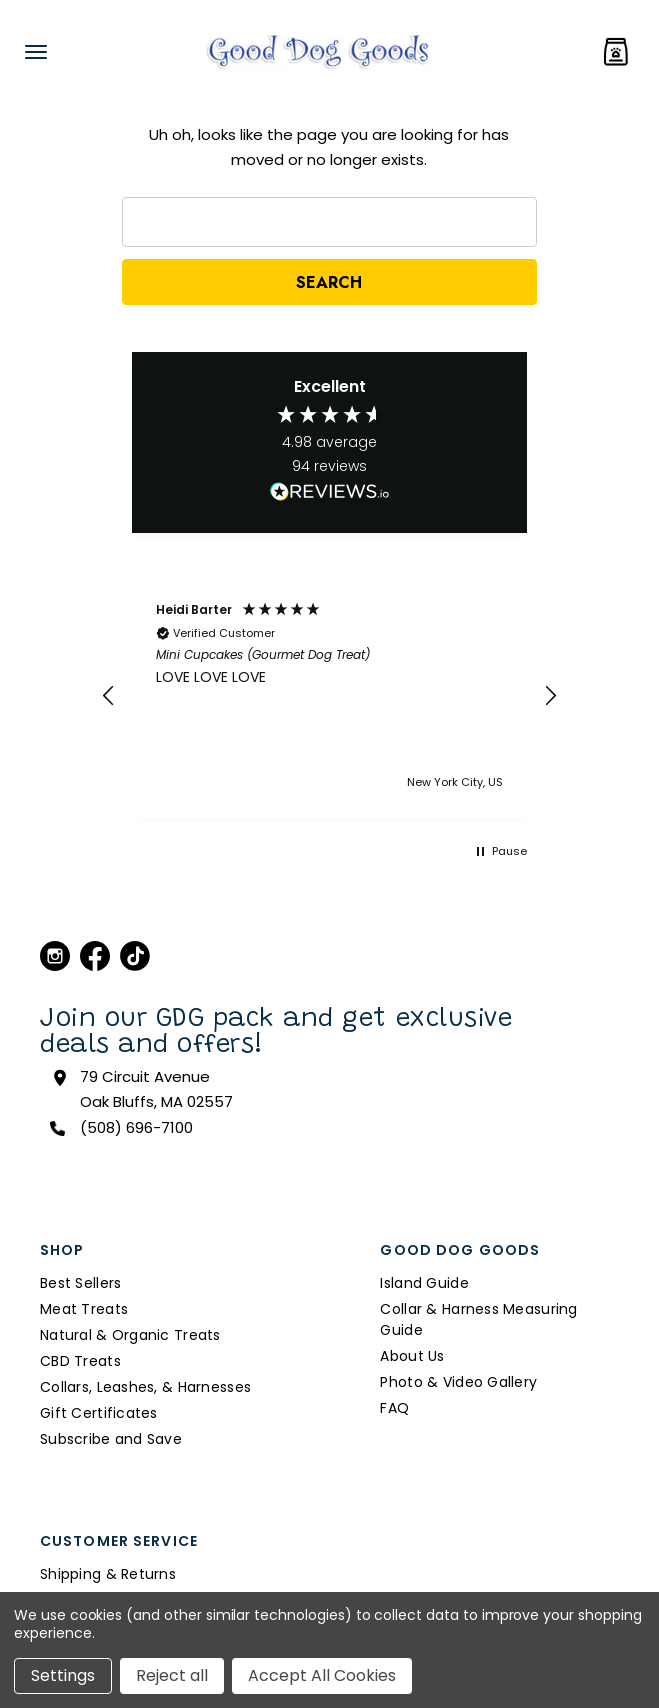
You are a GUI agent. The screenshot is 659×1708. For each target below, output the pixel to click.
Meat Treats (84, 1309)
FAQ (394, 1408)
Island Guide (424, 1283)
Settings (63, 1675)
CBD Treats (80, 1361)
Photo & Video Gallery (458, 1382)
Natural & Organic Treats (130, 1335)
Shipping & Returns (108, 1574)
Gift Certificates (99, 1413)
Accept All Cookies (322, 1675)
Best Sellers (80, 1283)
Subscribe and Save (111, 1439)
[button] (109, 696)
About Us (412, 1356)
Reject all (172, 1675)
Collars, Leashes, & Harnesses (145, 1387)
